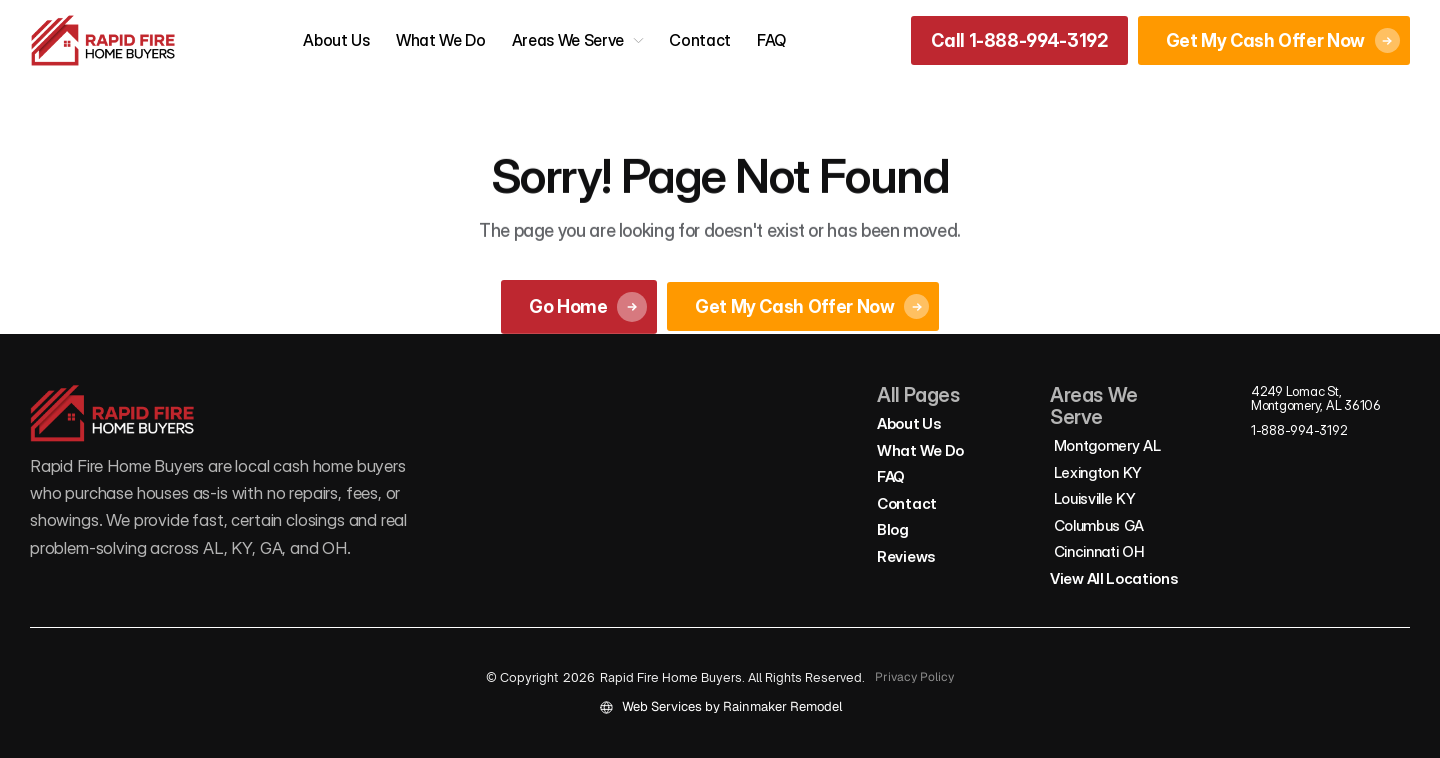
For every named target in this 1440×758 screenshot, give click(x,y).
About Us (336, 40)
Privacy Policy (914, 677)
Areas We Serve (568, 40)
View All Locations (1114, 578)
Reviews (906, 556)
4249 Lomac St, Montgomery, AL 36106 (1316, 398)
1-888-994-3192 (1299, 430)
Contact (700, 40)
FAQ (771, 40)
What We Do (441, 40)
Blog (893, 529)
